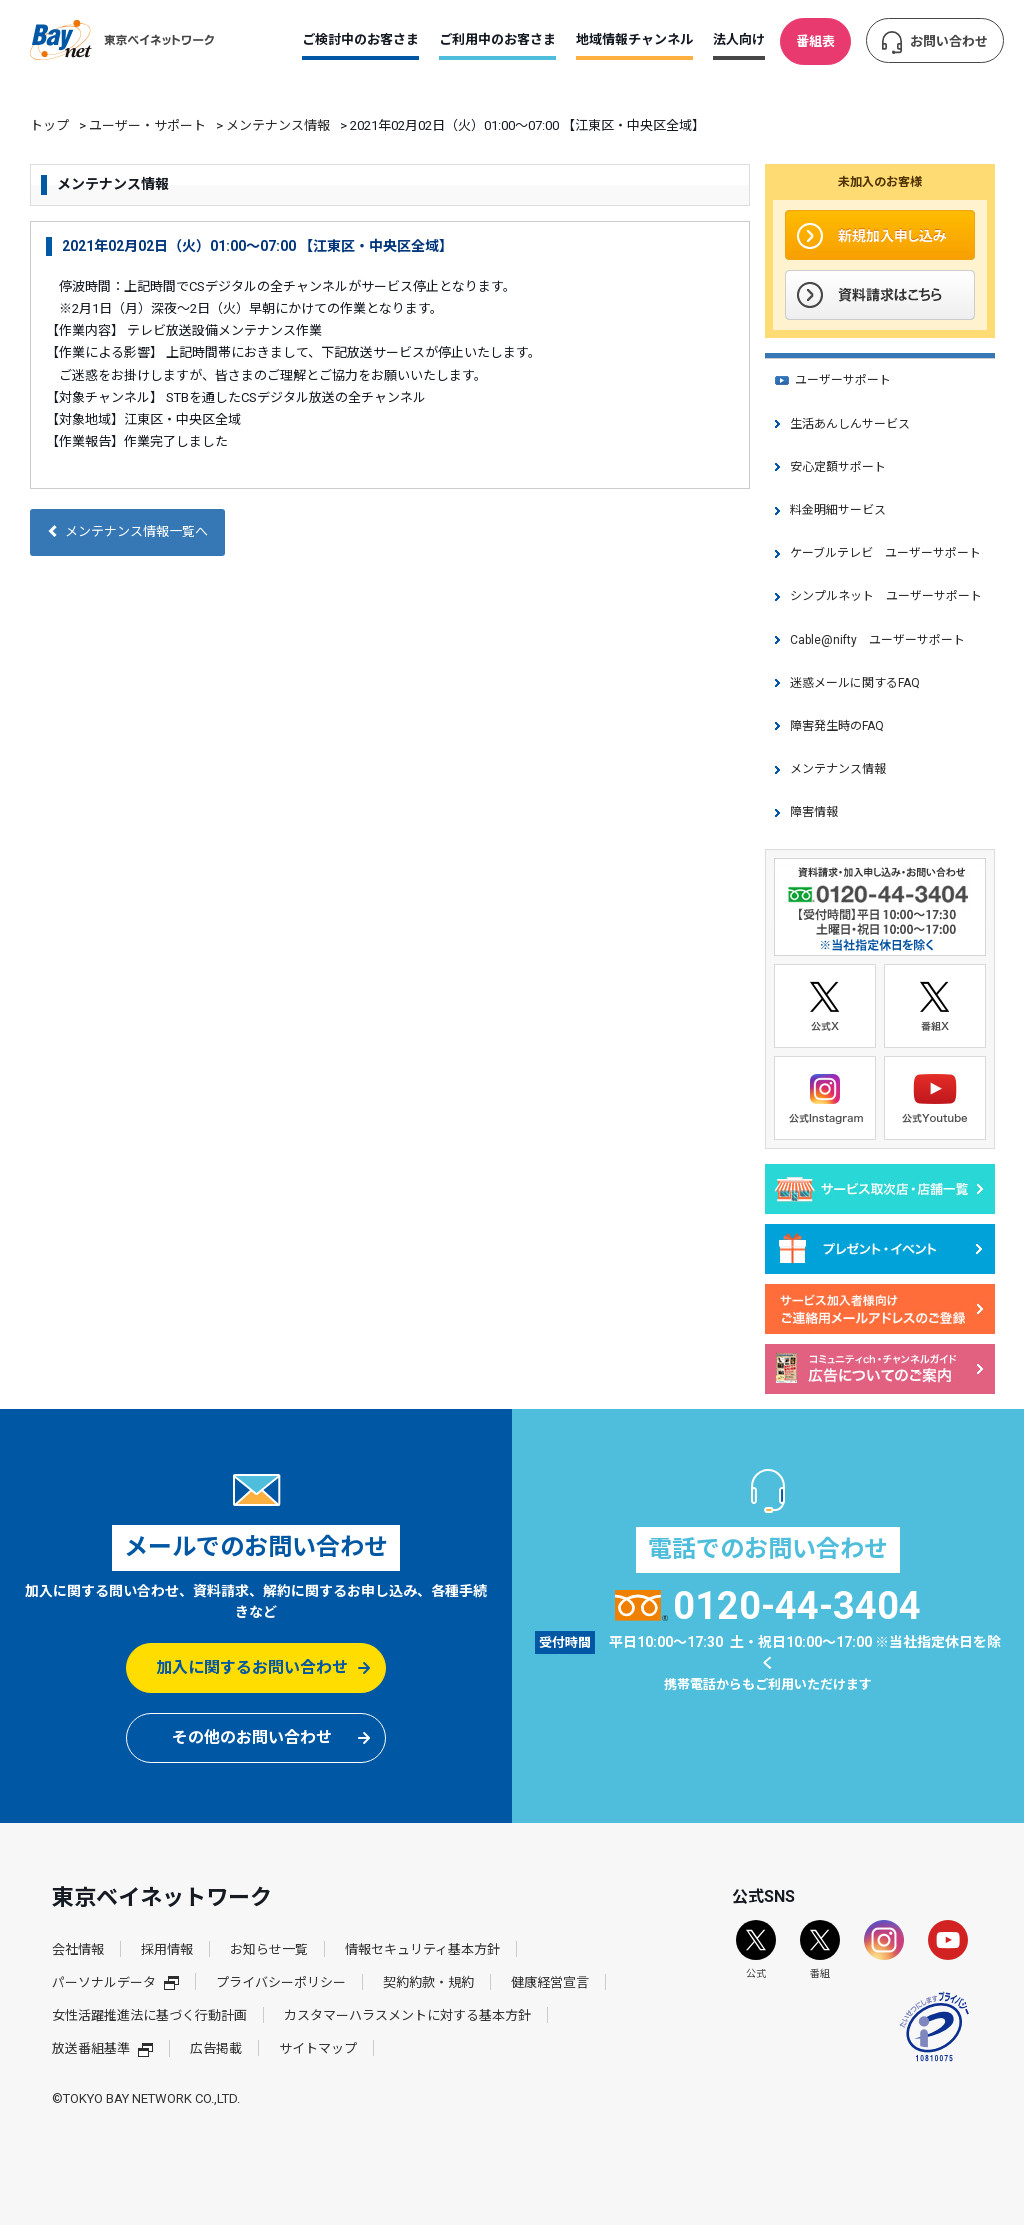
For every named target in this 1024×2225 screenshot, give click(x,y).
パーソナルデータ (115, 1982)
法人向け (739, 39)
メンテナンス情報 (278, 125)
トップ (49, 125)
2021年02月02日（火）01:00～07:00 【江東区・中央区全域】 (257, 246)
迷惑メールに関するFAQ (855, 683)
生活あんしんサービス (850, 424)
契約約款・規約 (428, 1982)
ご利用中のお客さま (497, 39)
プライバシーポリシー (281, 1982)
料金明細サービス (838, 510)
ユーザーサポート (843, 380)
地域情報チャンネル (634, 39)
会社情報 (78, 1949)
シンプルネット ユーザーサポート (886, 596)
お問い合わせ (949, 41)
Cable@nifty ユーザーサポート (877, 640)
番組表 (815, 41)
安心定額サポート (838, 467)
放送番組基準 (102, 2048)
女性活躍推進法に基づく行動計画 (149, 2015)
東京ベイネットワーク (122, 40)
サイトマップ (318, 2048)
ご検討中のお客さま (360, 39)
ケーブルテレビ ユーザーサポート (885, 553)
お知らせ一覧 (269, 1949)
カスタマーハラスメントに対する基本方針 (407, 2015)
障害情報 (814, 812)
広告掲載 (216, 2048)
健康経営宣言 (550, 1982)
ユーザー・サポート (147, 125)
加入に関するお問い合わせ (252, 1667)
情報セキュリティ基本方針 (422, 1949)
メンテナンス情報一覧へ (127, 531)
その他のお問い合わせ (252, 1737)
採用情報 (167, 1949)
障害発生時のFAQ (837, 726)
